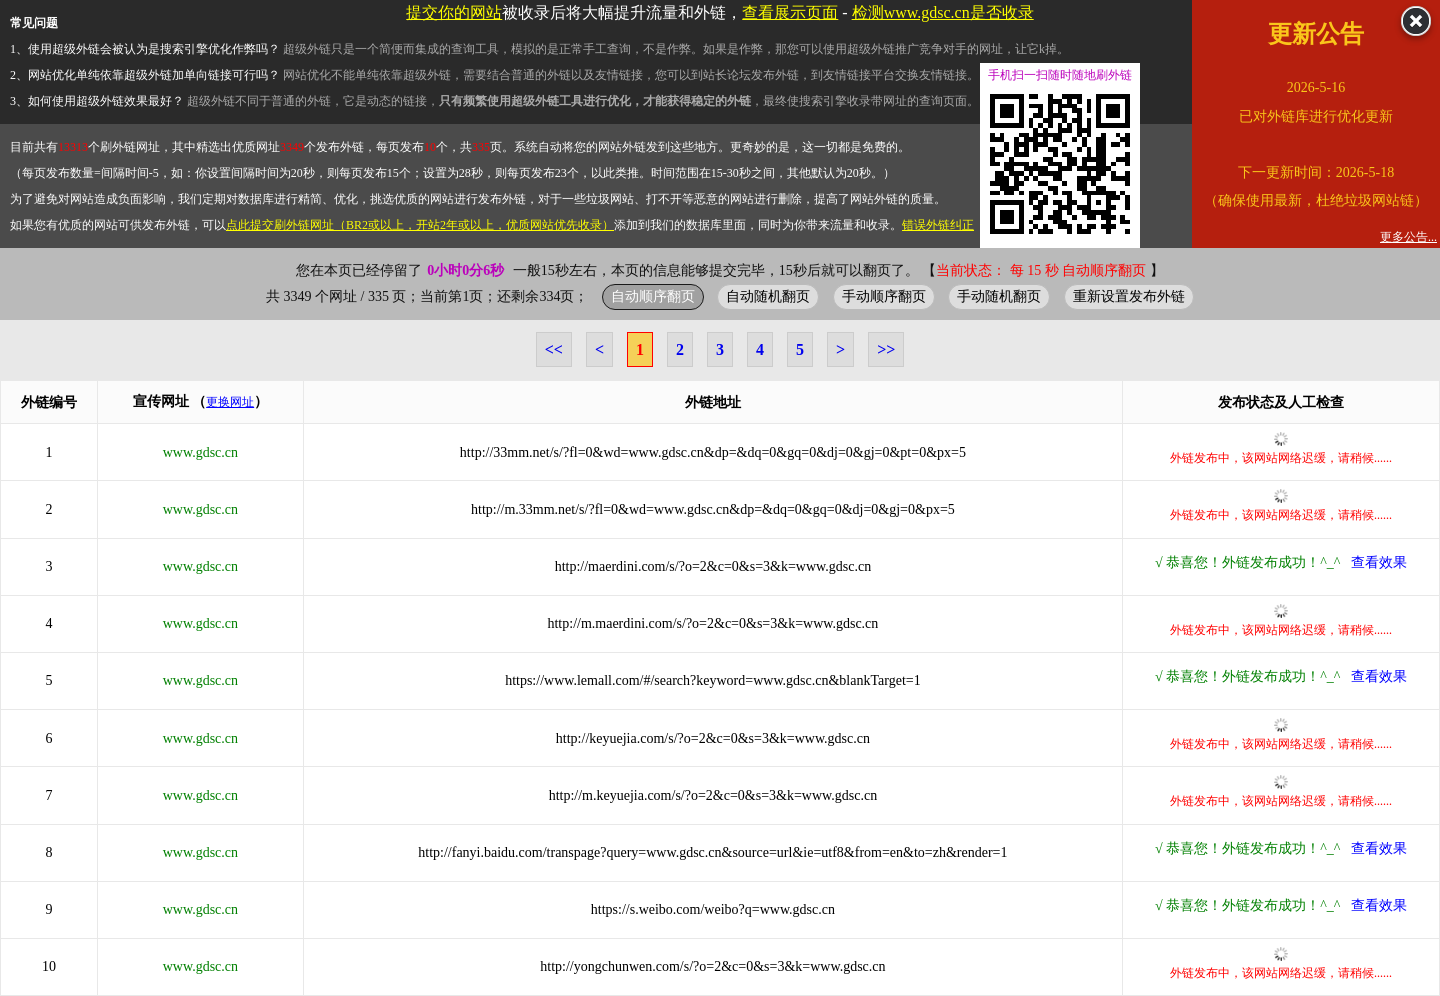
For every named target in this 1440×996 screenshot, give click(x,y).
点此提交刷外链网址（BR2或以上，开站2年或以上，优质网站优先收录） (420, 225)
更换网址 (230, 402)
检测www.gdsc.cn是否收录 (943, 12)
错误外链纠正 (938, 225)
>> (886, 349)
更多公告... (1408, 237)
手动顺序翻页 (884, 296)
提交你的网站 (454, 12)
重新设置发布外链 (1129, 296)
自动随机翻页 (768, 296)
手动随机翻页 (999, 296)
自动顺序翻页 (653, 296)
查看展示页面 (790, 12)
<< (554, 349)
